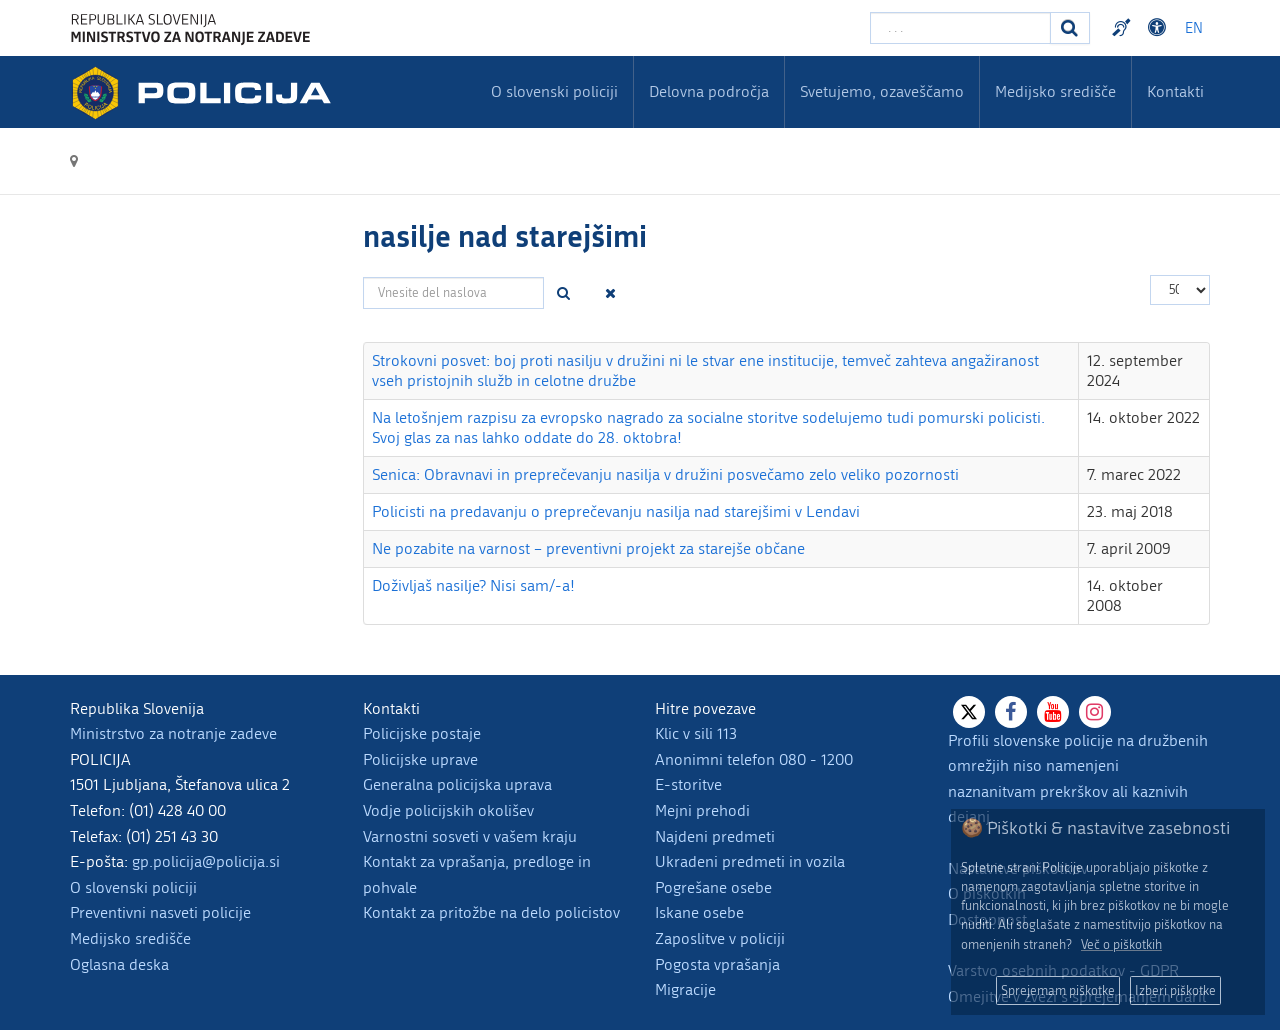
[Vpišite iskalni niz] (960, 28)
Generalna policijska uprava (457, 784)
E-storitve (688, 784)
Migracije (685, 989)
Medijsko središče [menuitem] (1055, 91)
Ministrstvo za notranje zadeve (173, 733)
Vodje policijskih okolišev (448, 810)
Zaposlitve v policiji (720, 938)
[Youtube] (1053, 712)
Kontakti (1175, 91)
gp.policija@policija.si (206, 861)
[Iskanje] (1070, 28)
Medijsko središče (130, 938)
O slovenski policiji (133, 887)
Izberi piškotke (1175, 990)
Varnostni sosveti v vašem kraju (470, 836)
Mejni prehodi (702, 810)
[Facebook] (1011, 712)
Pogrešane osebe (713, 887)
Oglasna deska (119, 964)
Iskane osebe (699, 912)
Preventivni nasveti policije (160, 912)
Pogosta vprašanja (717, 964)
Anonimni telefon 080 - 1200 (754, 759)
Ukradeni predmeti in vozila (750, 861)
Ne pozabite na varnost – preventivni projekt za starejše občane (588, 548)
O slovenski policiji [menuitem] (554, 91)
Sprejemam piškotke (1058, 990)
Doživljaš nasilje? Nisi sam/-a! (473, 585)
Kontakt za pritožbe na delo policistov (491, 912)
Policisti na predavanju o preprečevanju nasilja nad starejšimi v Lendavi (616, 511)
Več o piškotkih (1121, 944)
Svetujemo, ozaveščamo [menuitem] (882, 91)
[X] (969, 712)
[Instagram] (1095, 712)
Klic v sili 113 (696, 733)
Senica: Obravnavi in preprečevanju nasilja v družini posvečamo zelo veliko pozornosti (665, 474)
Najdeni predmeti (715, 836)
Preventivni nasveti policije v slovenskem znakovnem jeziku (1124, 28)
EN (1194, 28)
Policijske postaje (422, 733)
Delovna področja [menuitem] (709, 91)
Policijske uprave (420, 759)
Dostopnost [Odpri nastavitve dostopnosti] (1160, 28)
